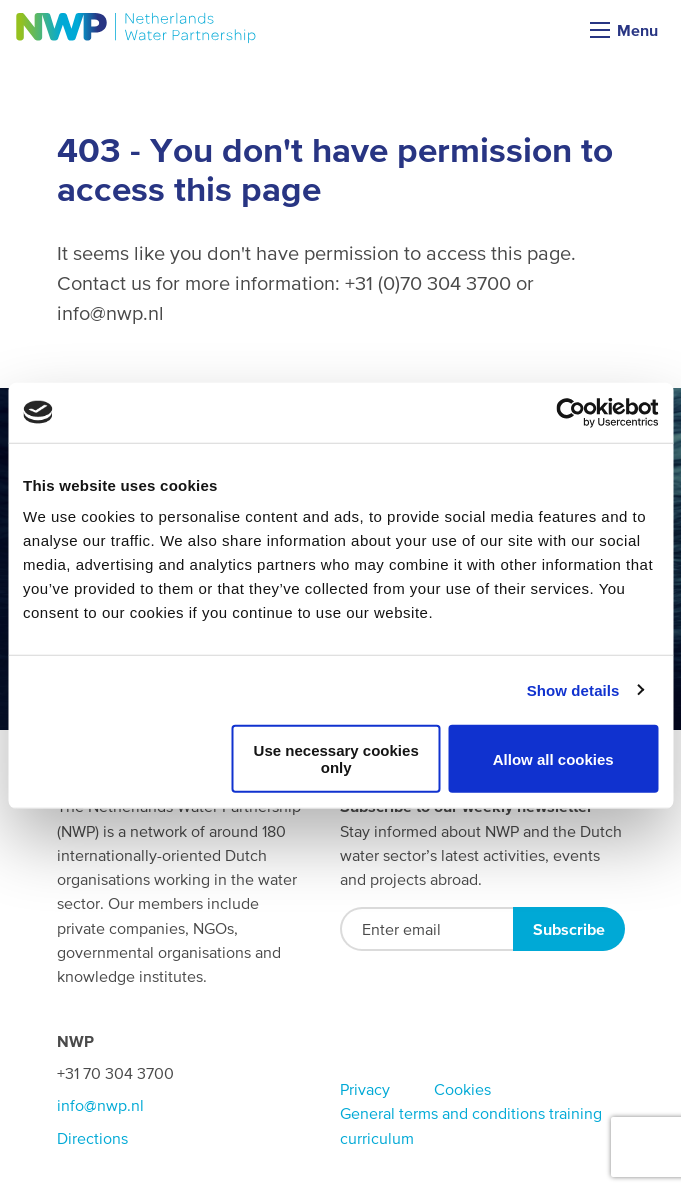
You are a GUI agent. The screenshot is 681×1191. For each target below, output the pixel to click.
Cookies (462, 1089)
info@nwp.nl (100, 1105)
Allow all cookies (553, 758)
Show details (573, 689)
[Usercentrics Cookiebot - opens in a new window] (570, 412)
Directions (92, 1138)
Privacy (365, 1089)
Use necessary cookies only (336, 759)
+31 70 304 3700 (115, 1073)
